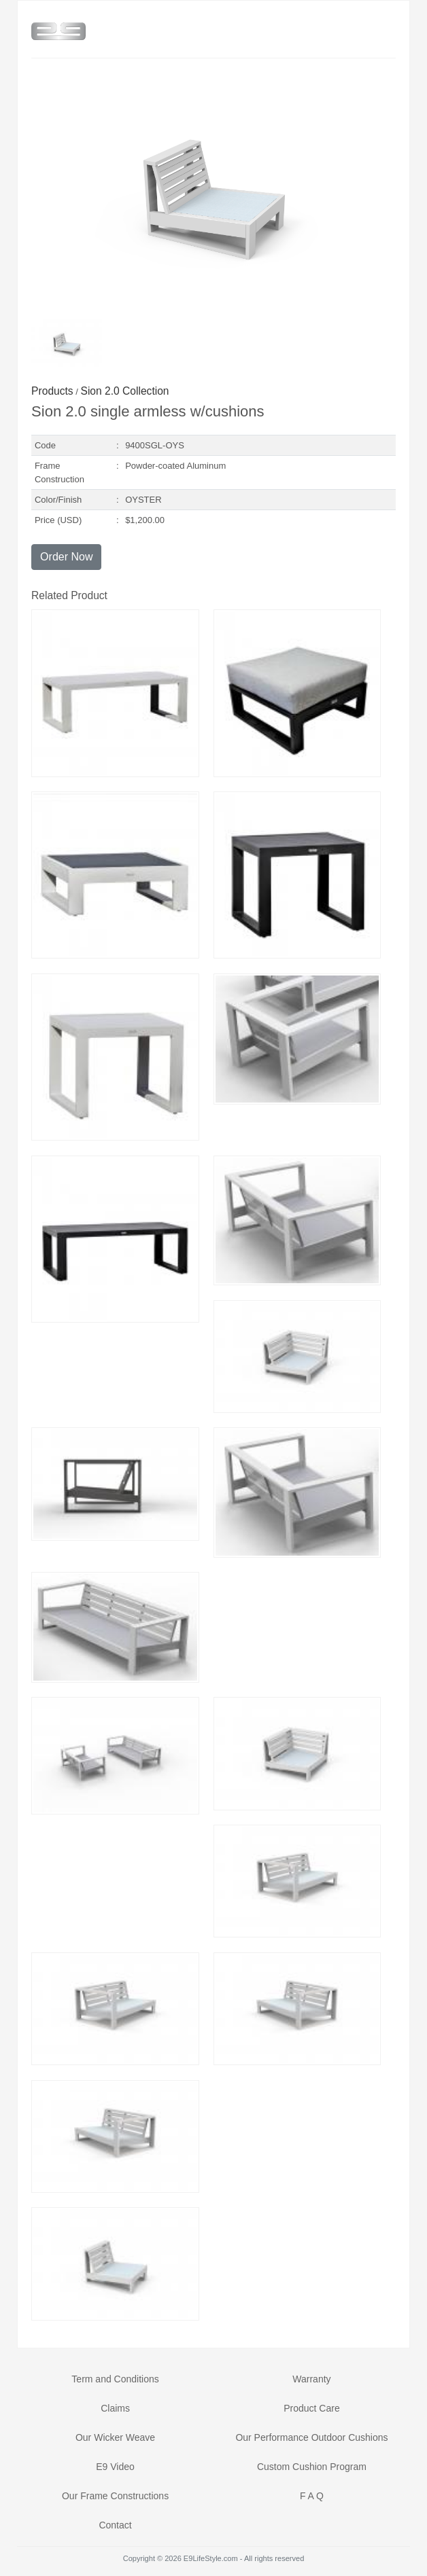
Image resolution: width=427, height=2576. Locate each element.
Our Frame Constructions (115, 2495)
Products (52, 391)
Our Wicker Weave (115, 2437)
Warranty (311, 2379)
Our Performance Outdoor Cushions (311, 2437)
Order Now (66, 556)
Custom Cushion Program (311, 2466)
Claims (115, 2408)
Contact (115, 2525)
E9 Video (115, 2466)
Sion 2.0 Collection (125, 391)
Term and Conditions (114, 2379)
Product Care (311, 2408)
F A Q (312, 2495)
